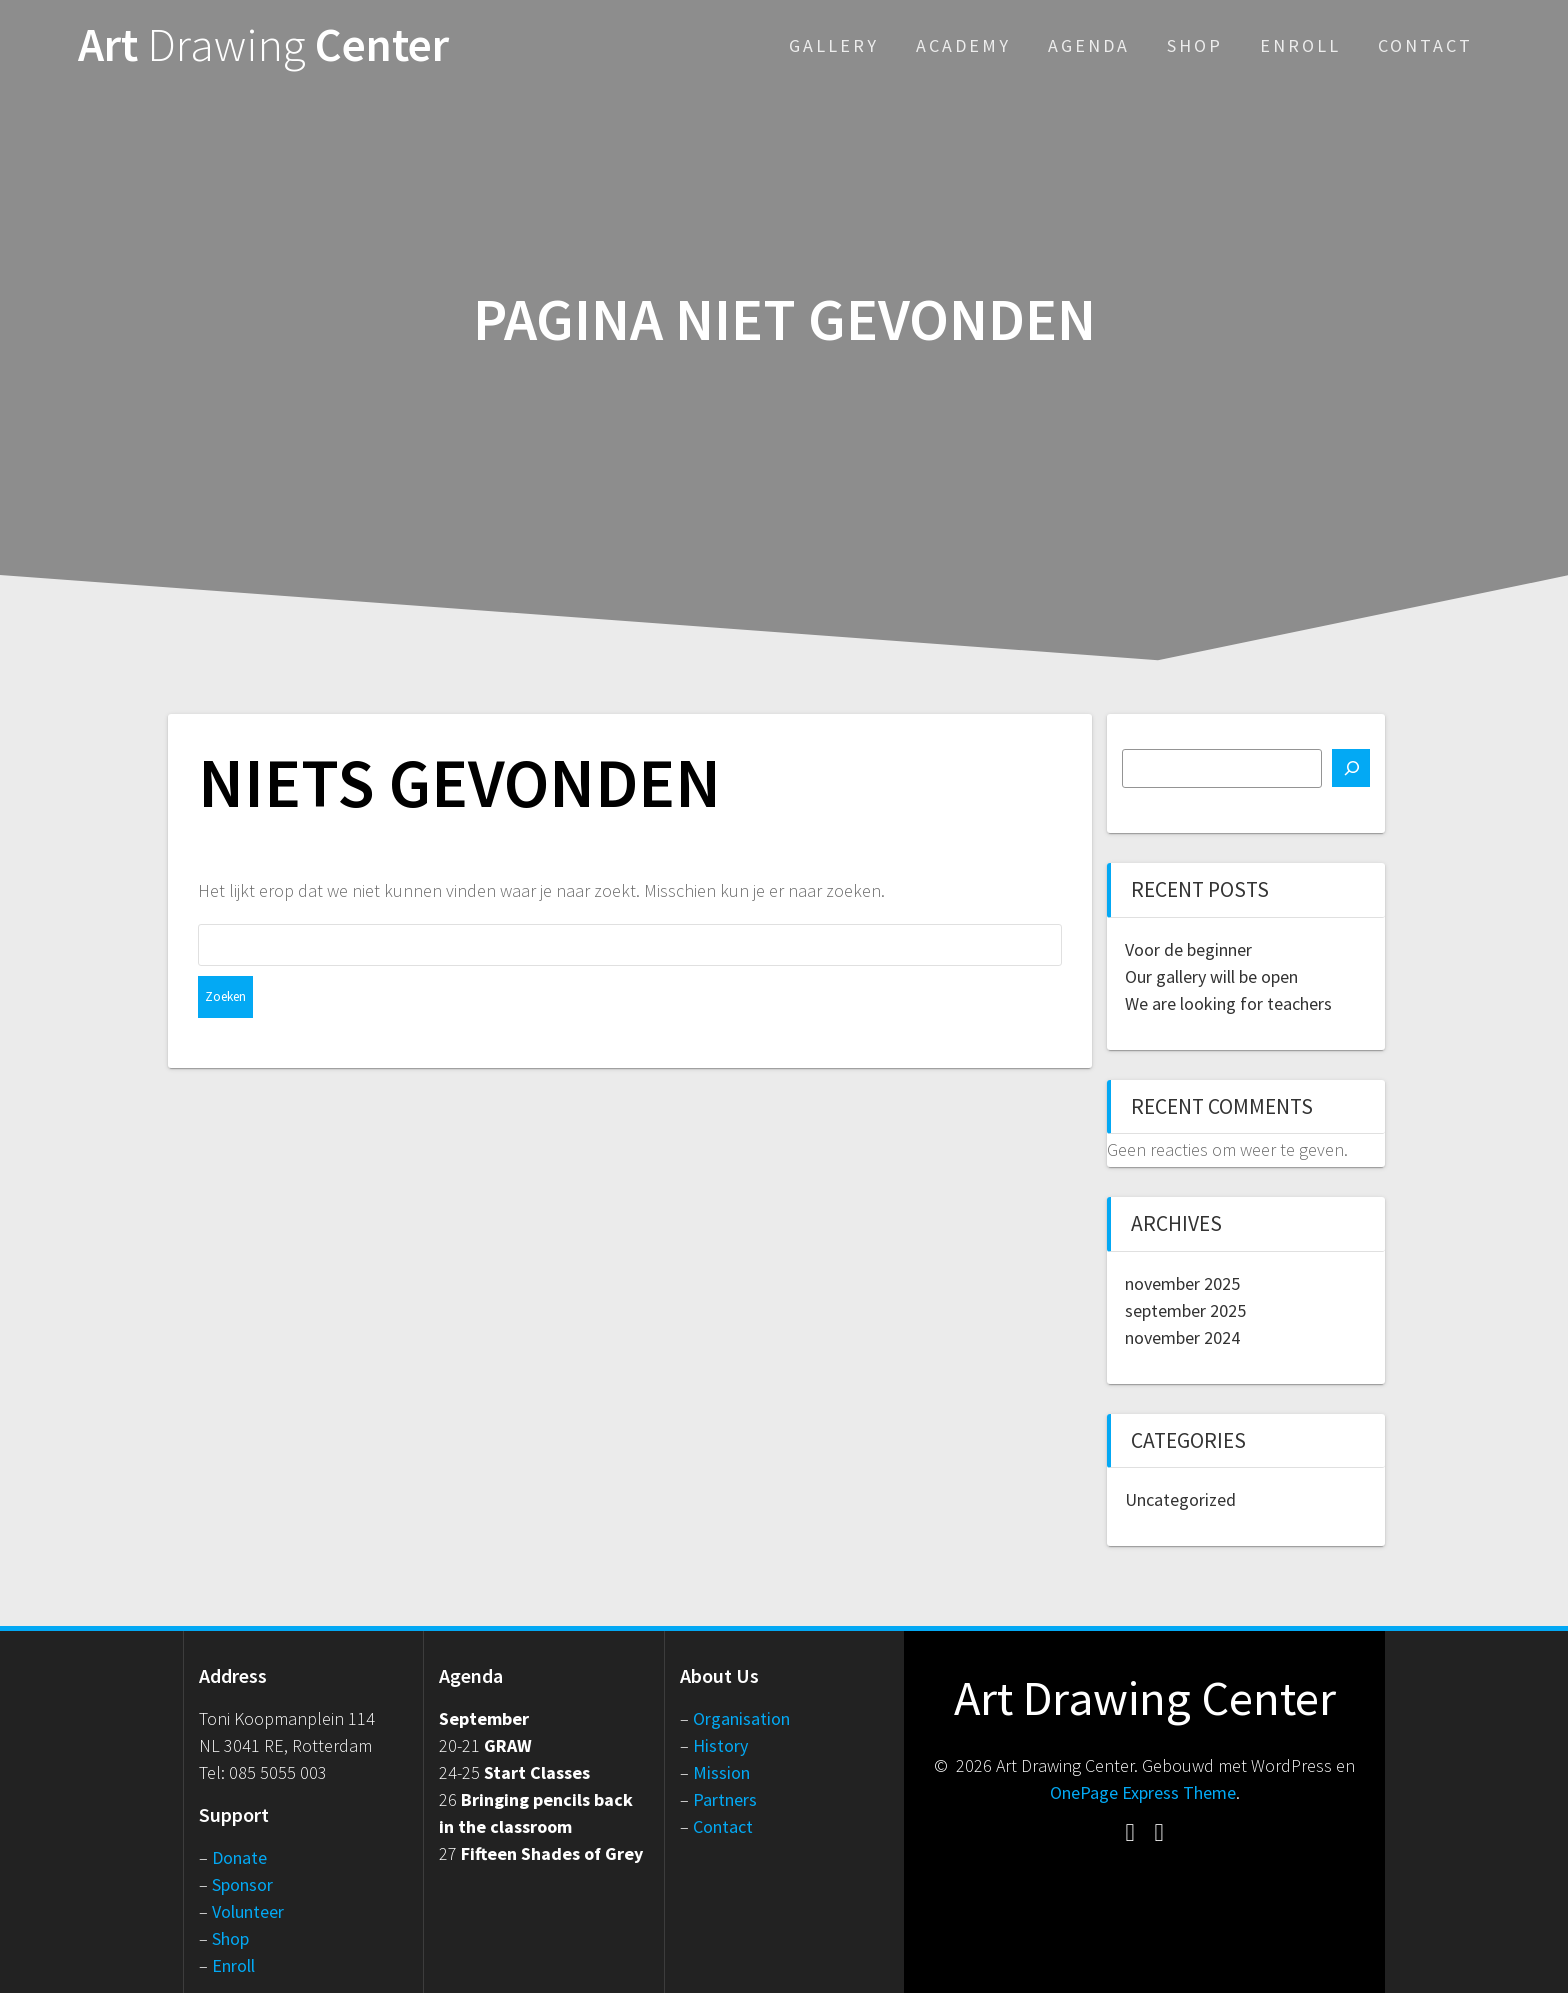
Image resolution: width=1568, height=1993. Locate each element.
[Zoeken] (1351, 768)
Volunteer (248, 1911)
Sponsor (242, 1884)
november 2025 (1182, 1283)
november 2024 (1182, 1337)
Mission (721, 1772)
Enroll (1300, 45)
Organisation (741, 1718)
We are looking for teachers (1228, 1003)
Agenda (1089, 45)
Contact (1425, 45)
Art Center (263, 45)
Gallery (834, 45)
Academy (963, 45)
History (720, 1745)
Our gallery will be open (1211, 976)
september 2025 (1185, 1310)
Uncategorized (1180, 1499)
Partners (725, 1799)
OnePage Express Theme (1143, 1792)
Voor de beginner (1188, 949)
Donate (239, 1857)
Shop (1195, 45)
